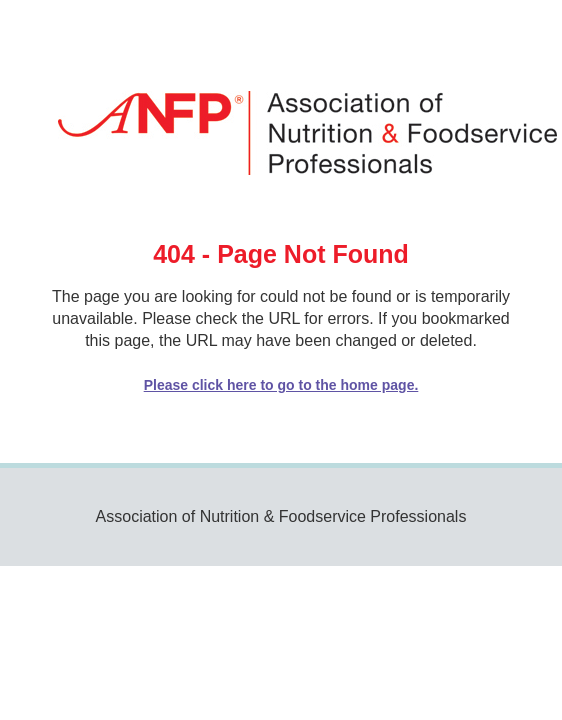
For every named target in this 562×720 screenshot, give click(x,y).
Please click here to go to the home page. (281, 385)
